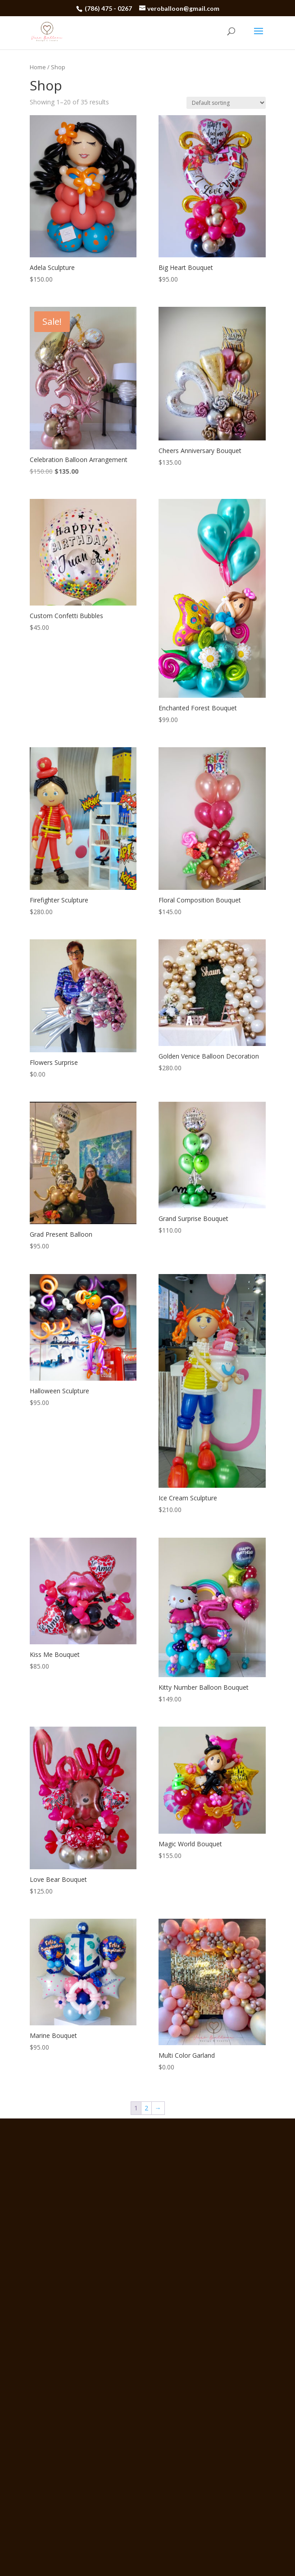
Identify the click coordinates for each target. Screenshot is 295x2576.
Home (38, 67)
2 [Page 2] (146, 2108)
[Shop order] (226, 103)
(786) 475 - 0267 (109, 8)
